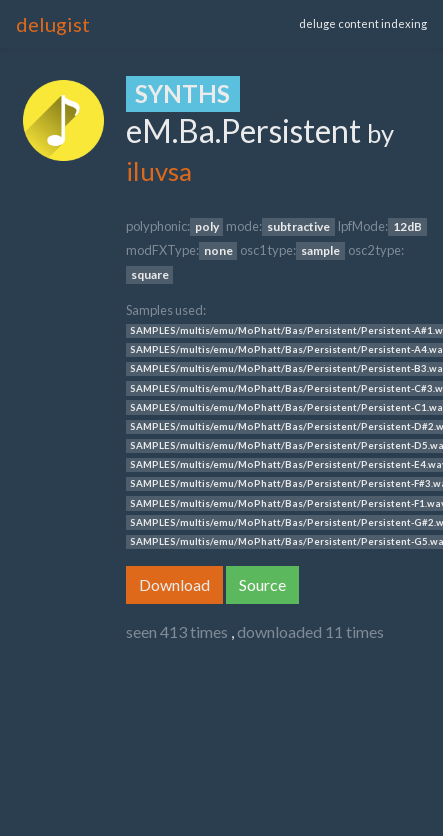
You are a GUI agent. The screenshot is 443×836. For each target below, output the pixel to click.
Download (174, 584)
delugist (53, 24)
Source (262, 584)
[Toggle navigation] (203, 24)
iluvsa (159, 171)
